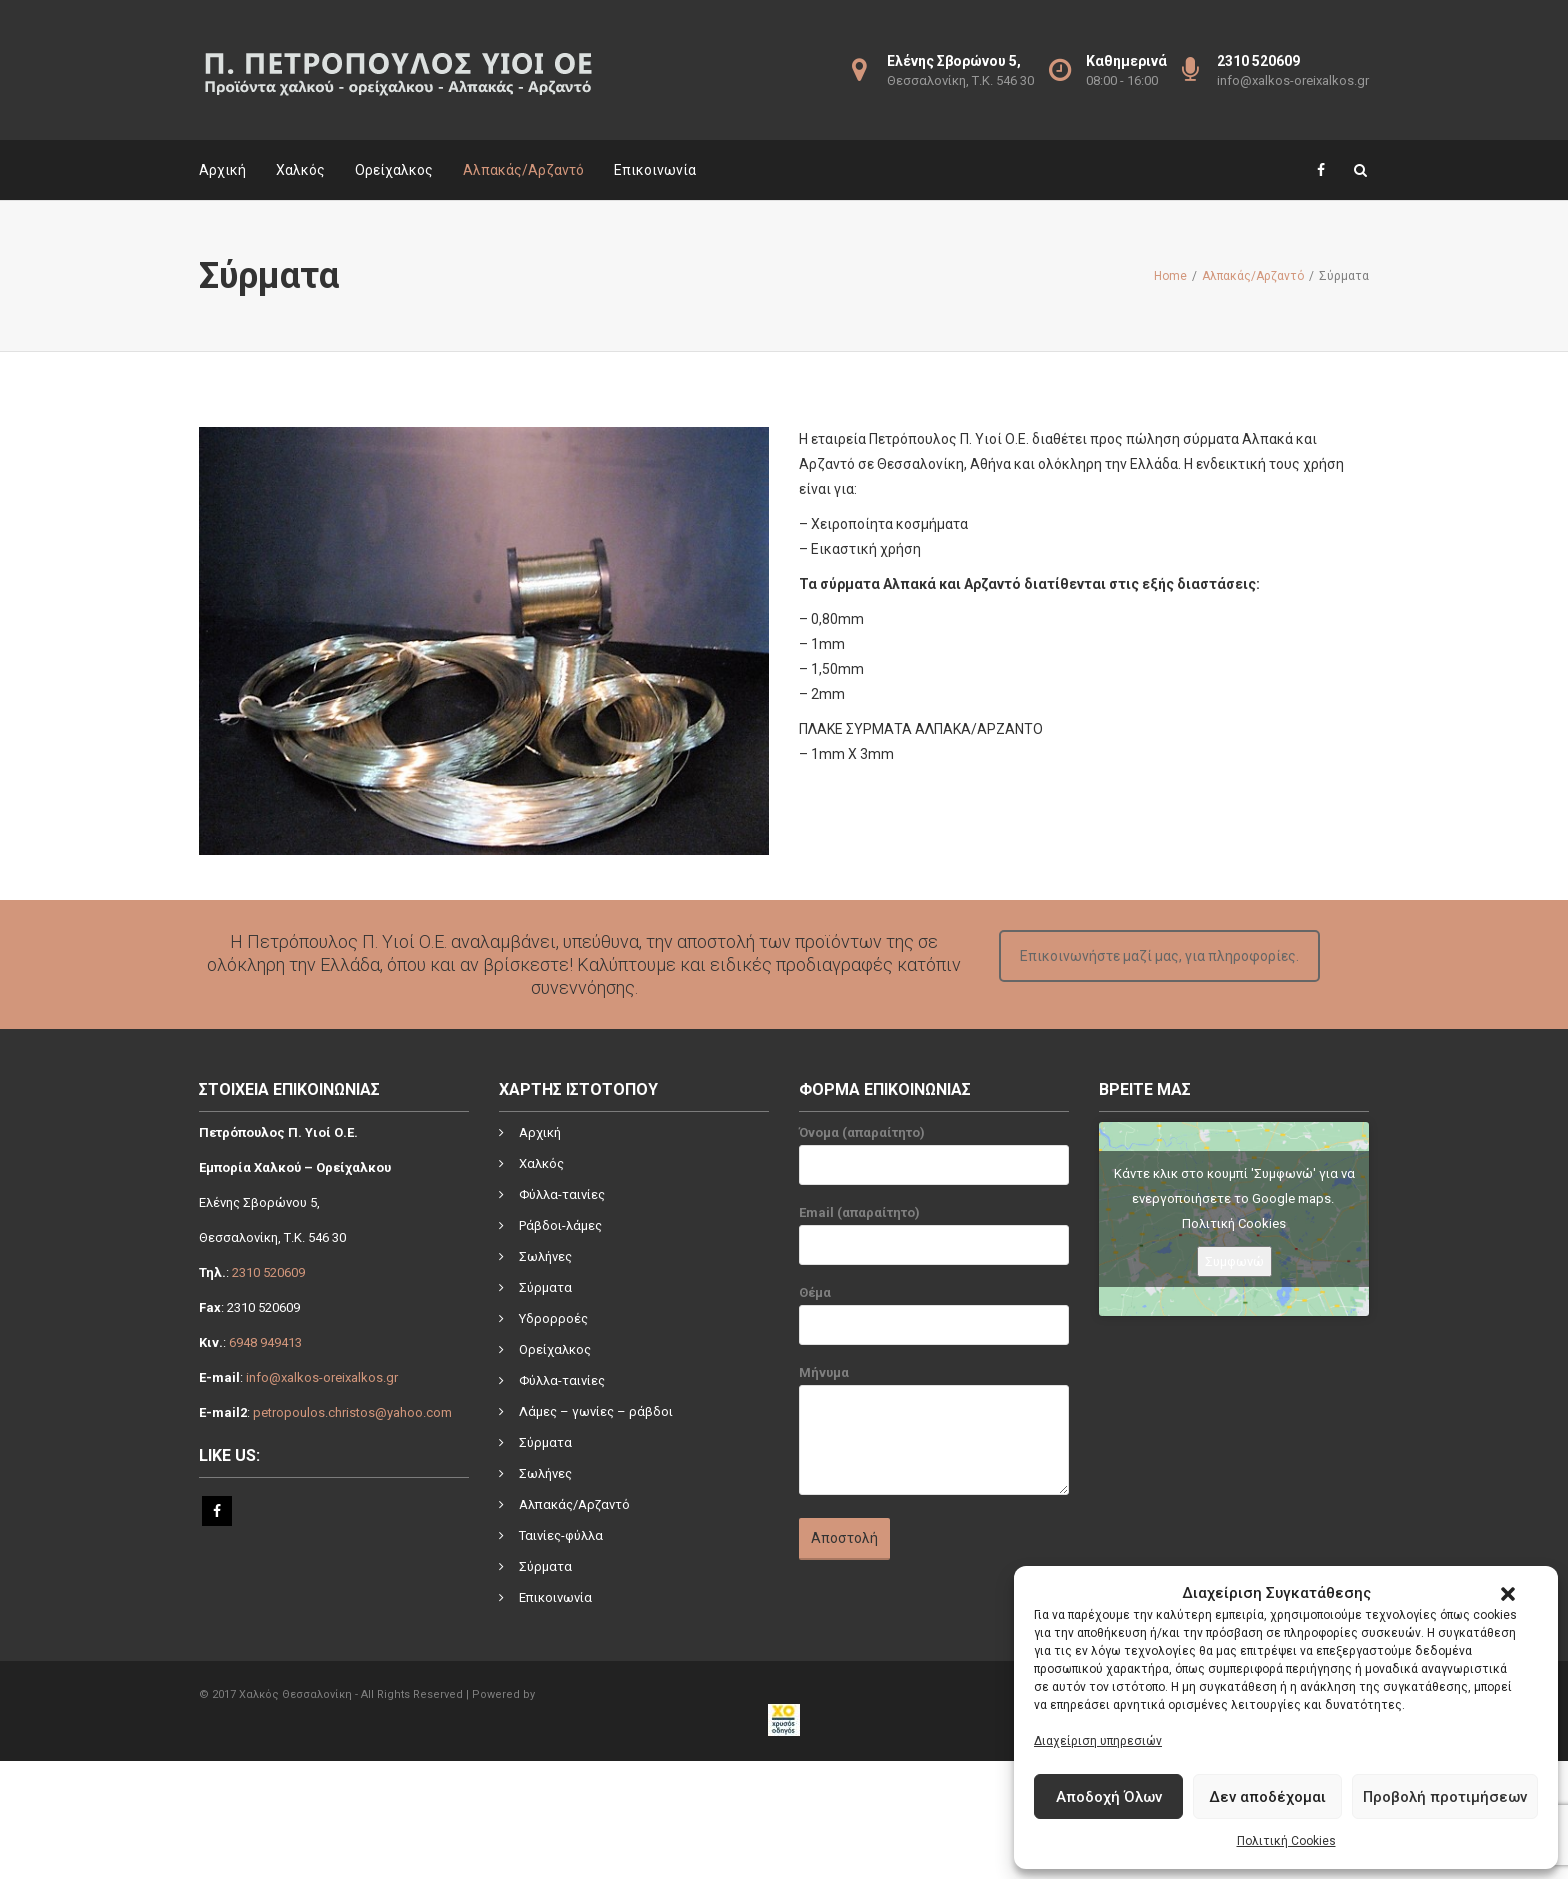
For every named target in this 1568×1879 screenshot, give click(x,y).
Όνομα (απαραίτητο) (934, 1160)
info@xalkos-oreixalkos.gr (1293, 80)
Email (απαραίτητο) (934, 1240)
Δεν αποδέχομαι (1267, 1797)
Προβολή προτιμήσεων (1445, 1797)
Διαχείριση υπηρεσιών (1098, 1741)
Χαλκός (300, 170)
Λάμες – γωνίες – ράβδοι (596, 1411)
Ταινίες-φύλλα (561, 1535)
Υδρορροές (553, 1318)
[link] (1276, 1650)
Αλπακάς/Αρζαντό (523, 170)
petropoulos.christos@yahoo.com (352, 1412)
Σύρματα (545, 1287)
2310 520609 (268, 1272)
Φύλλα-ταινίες (562, 1194)
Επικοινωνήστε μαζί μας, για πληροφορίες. (1159, 956)
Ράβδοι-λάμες (560, 1225)
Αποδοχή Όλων (1109, 1797)
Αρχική (222, 170)
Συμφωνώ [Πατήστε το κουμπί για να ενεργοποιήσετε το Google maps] (1234, 1261)
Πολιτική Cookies (1286, 1841)
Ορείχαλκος (394, 170)
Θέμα (934, 1320)
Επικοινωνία (655, 170)
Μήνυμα (934, 1439)
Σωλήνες (545, 1256)
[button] (1508, 1594)
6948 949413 (265, 1342)
